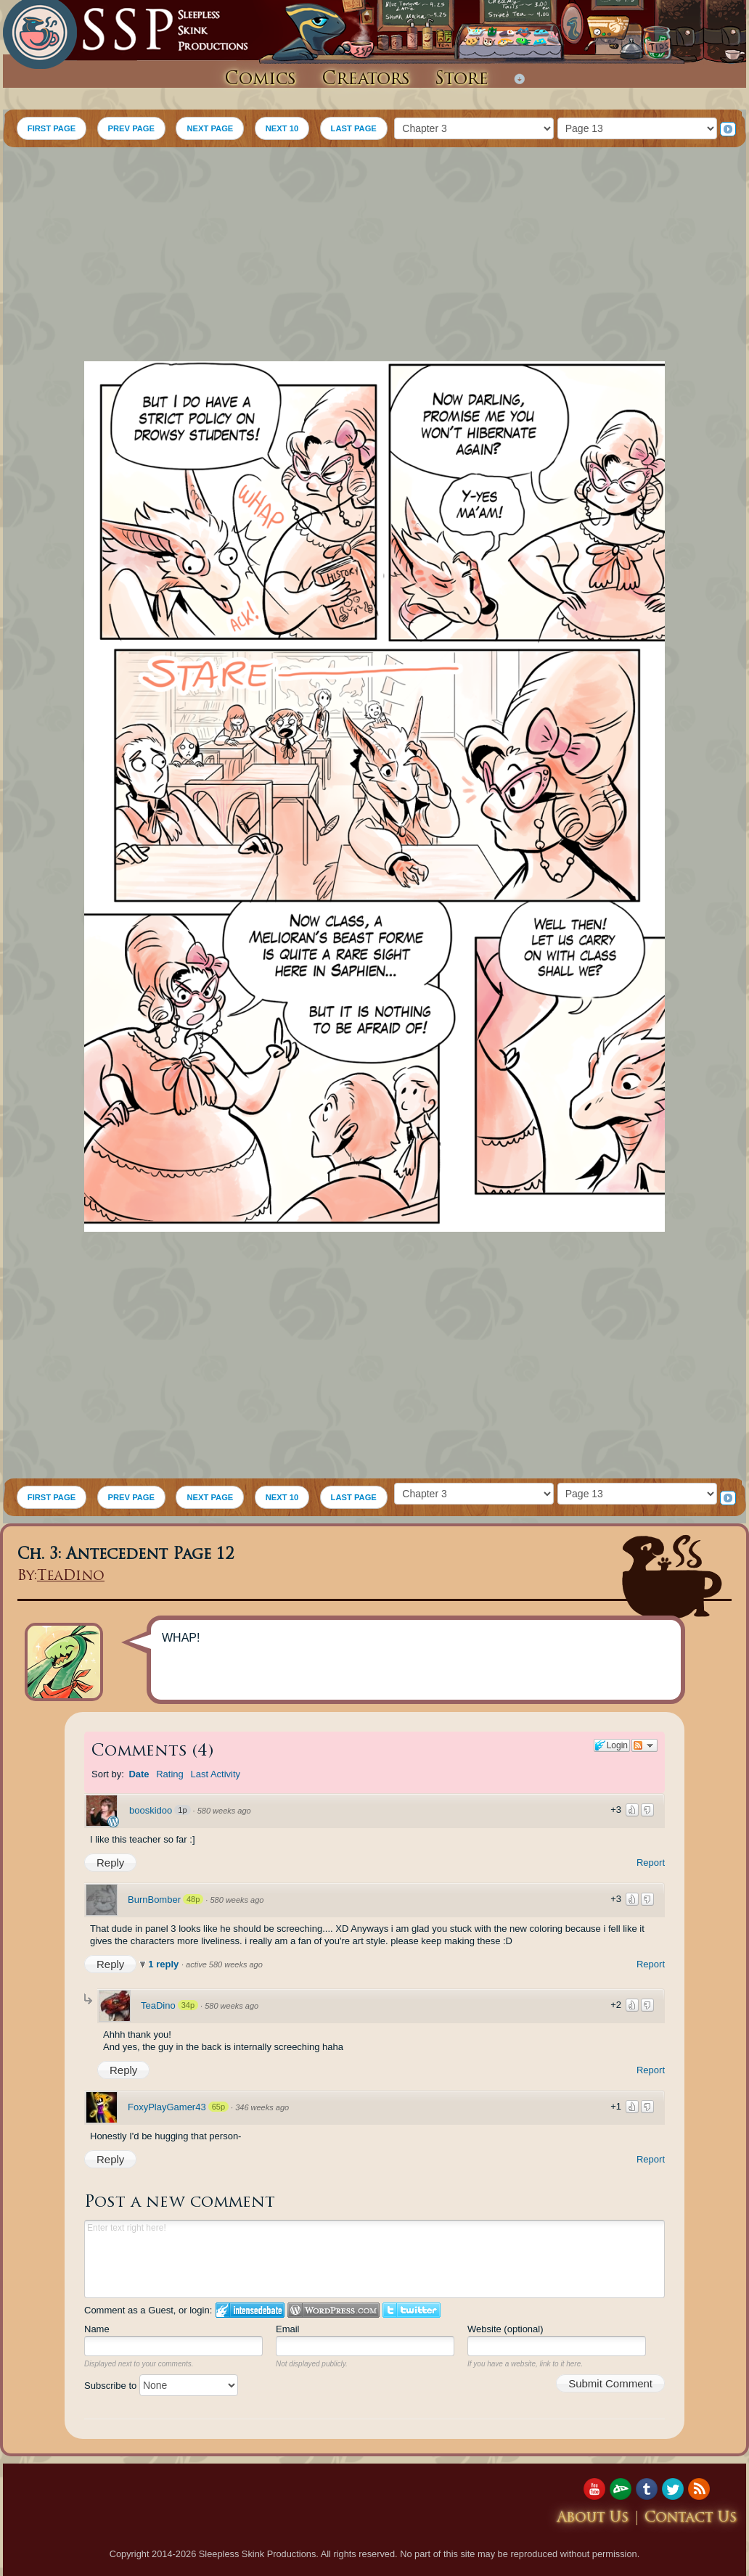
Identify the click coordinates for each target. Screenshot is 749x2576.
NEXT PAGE (210, 128)
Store (461, 80)
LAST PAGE (354, 128)
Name (97, 2329)
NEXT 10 (282, 128)
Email (288, 2329)
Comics (260, 80)
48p (193, 1899)
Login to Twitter (411, 2310)
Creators (366, 80)
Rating (170, 1774)
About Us (593, 2518)
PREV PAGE (131, 128)
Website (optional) (505, 2329)
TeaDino (71, 1577)
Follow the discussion (644, 1745)
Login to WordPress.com (333, 2310)
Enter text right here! (374, 2259)
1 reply (164, 1964)
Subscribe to (161, 2385)
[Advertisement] (375, 256)
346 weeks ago (262, 2107)
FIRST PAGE (51, 128)
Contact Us (690, 2518)
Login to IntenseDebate (250, 2310)
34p (188, 2005)
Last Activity (215, 1774)
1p (182, 1810)
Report (651, 1862)
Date (138, 1774)
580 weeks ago (224, 1810)
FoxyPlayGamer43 (167, 2107)
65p (218, 2106)
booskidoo (150, 1810)
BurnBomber (154, 1899)
